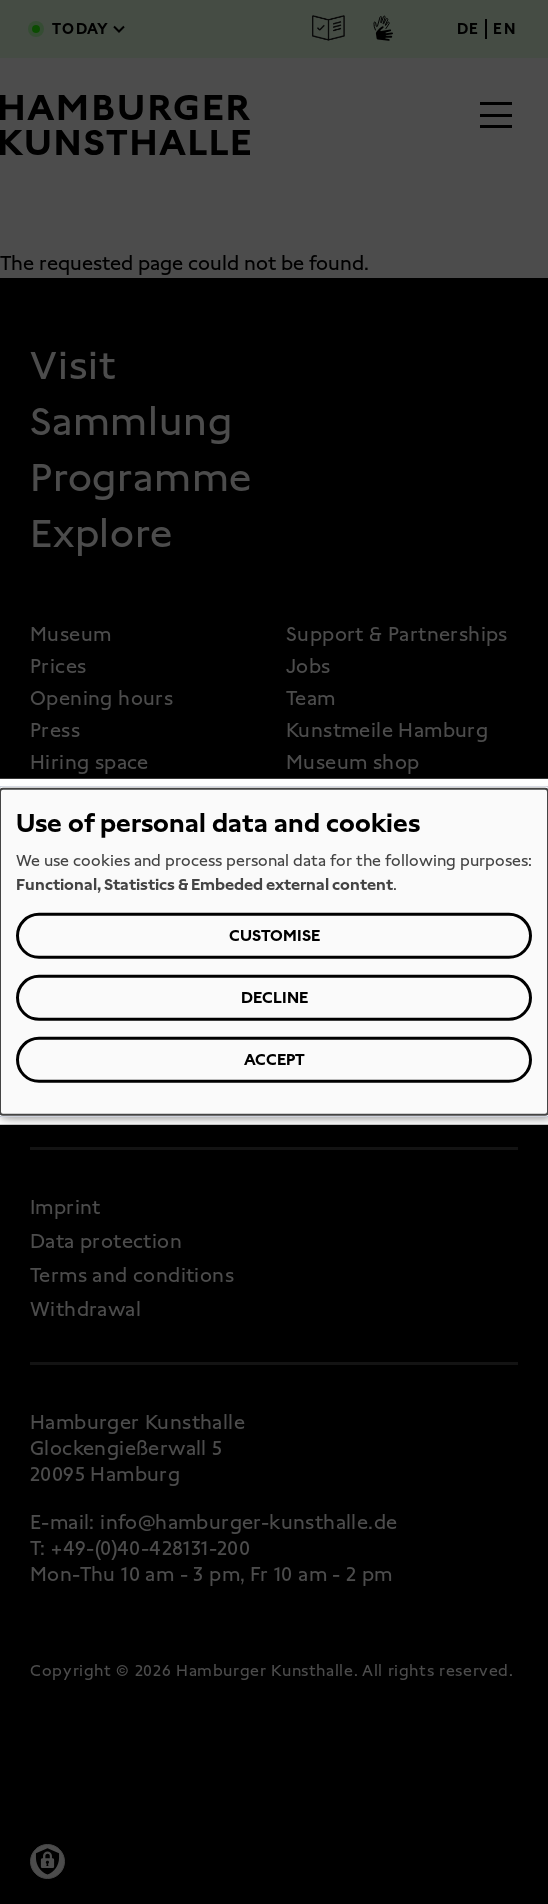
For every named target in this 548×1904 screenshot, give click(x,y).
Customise (274, 935)
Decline (274, 997)
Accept (274, 1059)
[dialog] (274, 952)
